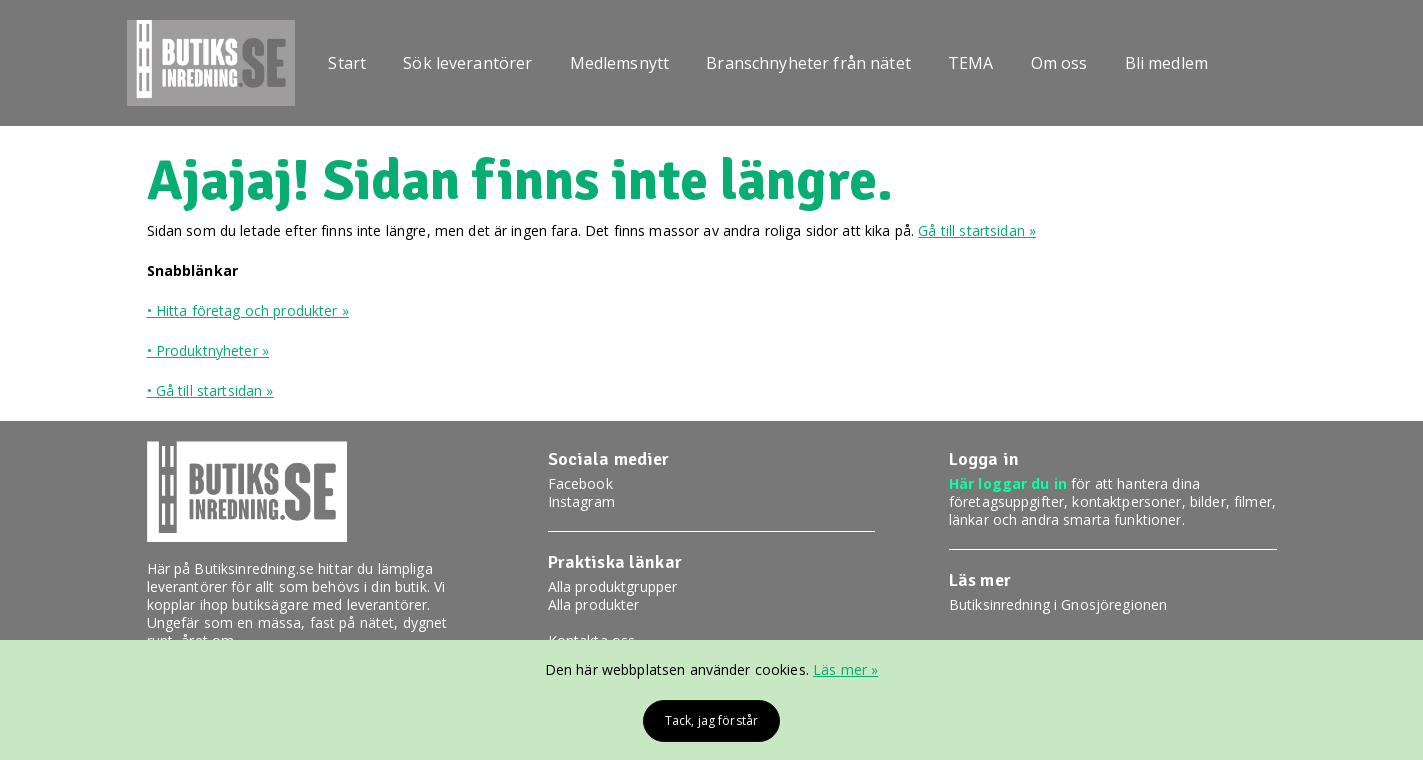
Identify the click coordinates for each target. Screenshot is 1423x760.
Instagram (581, 501)
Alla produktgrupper (613, 586)
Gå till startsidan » (977, 230)
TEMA (971, 63)
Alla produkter (594, 604)
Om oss (1059, 63)
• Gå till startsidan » (210, 390)
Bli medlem (1166, 63)
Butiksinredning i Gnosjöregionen (1058, 604)
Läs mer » (845, 669)
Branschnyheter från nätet (808, 63)
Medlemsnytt (620, 63)
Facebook (580, 483)
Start (347, 63)
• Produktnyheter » (208, 350)
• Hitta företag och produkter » (248, 310)
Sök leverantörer (467, 63)
